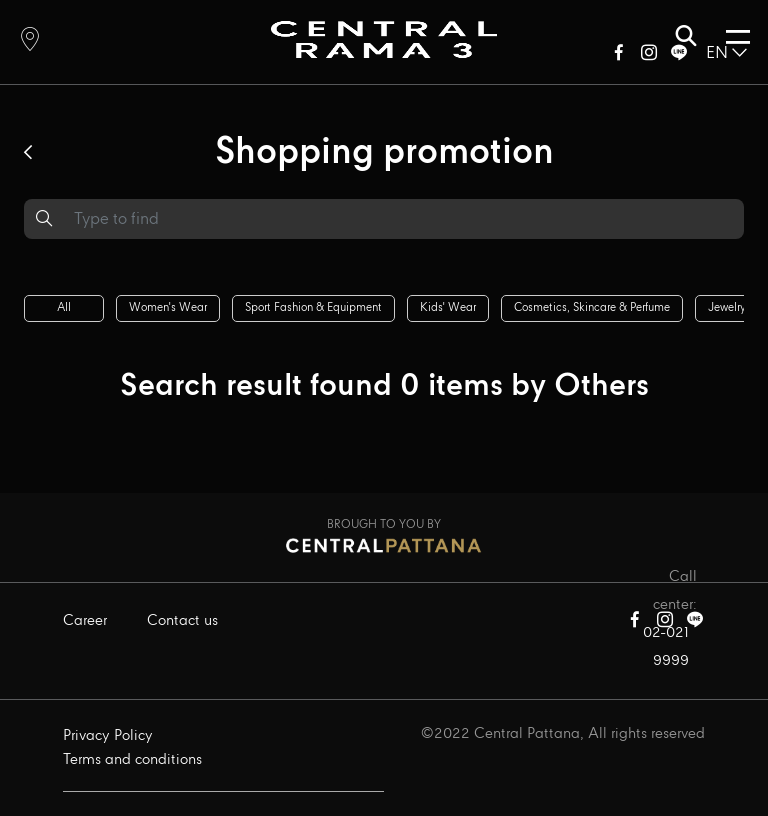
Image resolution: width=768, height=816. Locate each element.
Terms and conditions (132, 760)
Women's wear (168, 308)
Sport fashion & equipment (313, 308)
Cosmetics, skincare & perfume (592, 308)
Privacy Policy (108, 736)
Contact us (182, 621)
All (64, 308)
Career (85, 621)
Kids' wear (448, 308)
